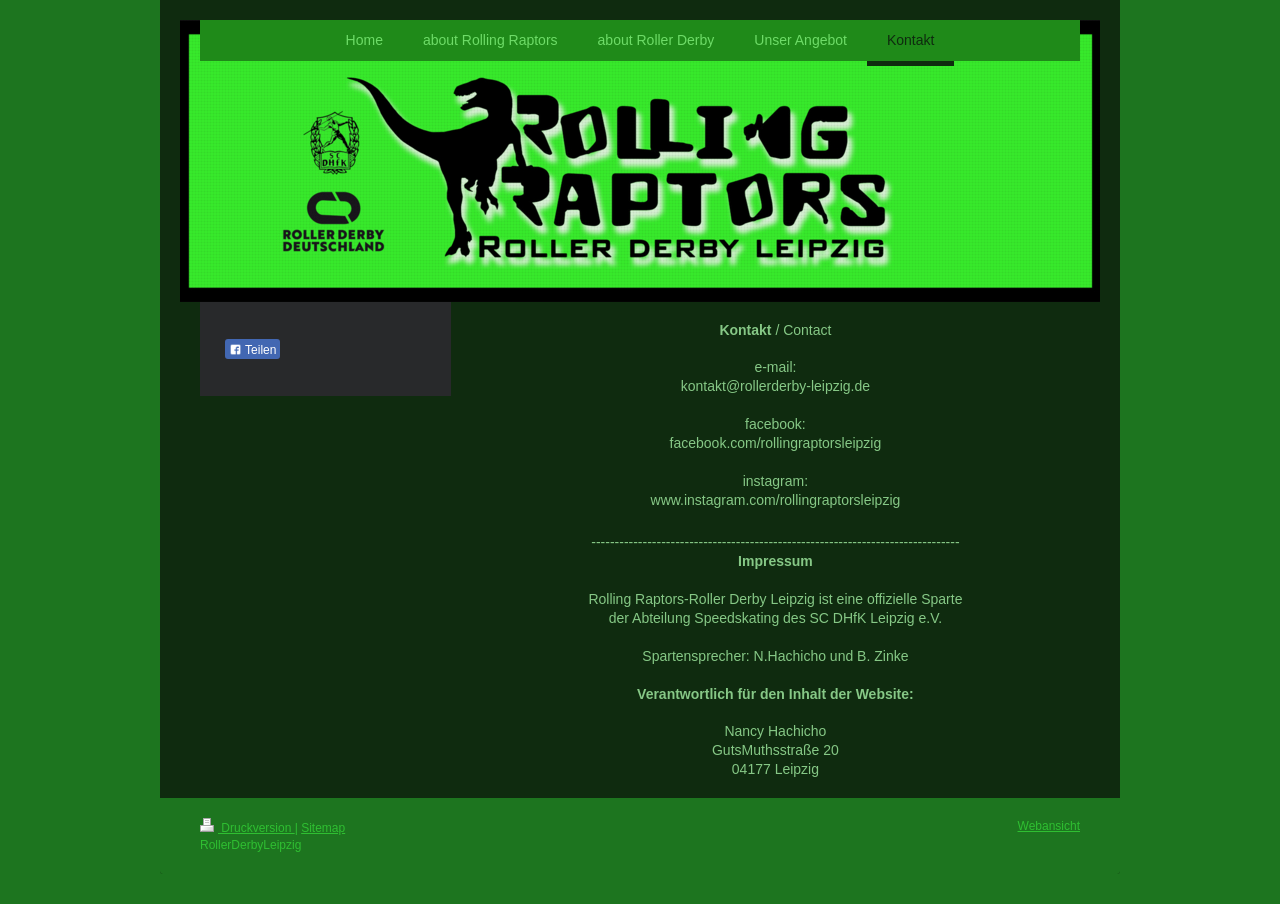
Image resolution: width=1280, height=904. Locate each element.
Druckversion (247, 828)
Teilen (252, 350)
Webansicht (1049, 826)
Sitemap (323, 828)
